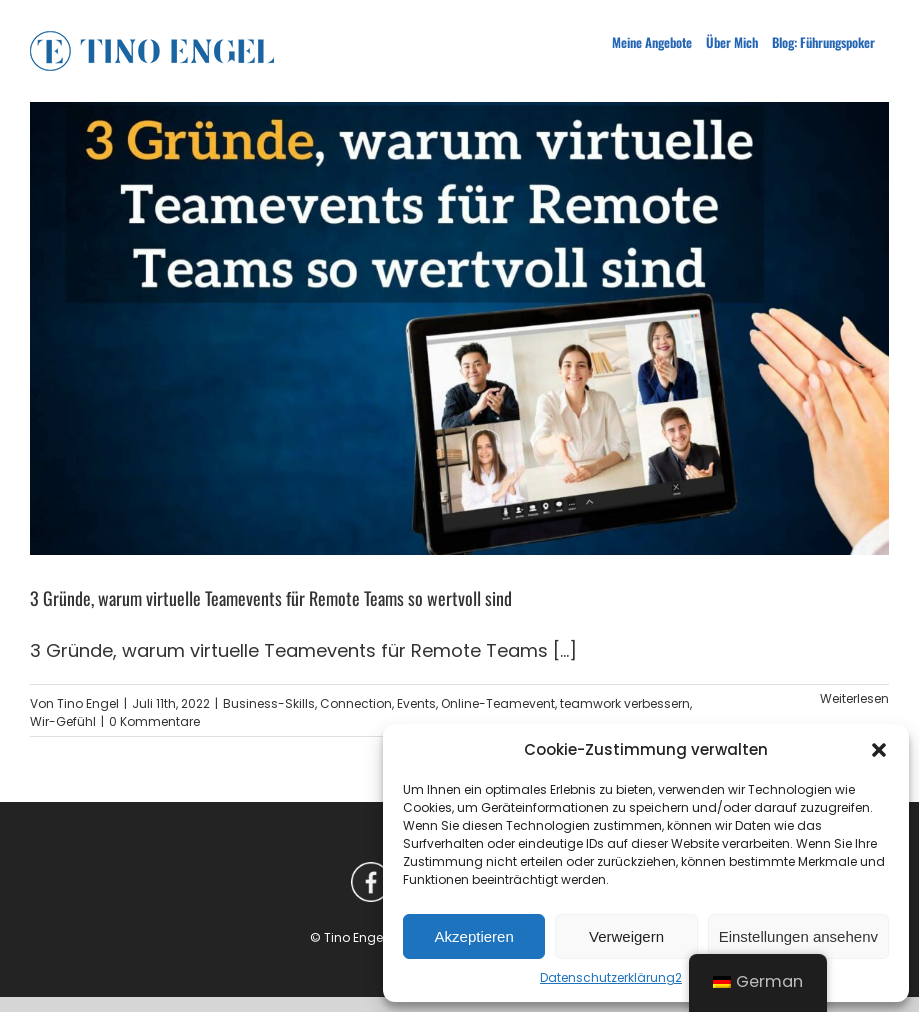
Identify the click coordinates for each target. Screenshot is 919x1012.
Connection (356, 703)
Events (416, 703)
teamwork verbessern (625, 703)
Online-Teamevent (498, 703)
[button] (879, 750)
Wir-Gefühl (63, 721)
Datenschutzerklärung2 (611, 977)
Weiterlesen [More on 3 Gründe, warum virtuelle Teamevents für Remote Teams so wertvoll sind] (854, 698)
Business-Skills (269, 703)
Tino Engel (88, 703)
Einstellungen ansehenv (798, 936)
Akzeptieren (474, 936)
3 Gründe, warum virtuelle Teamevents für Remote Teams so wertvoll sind (271, 598)
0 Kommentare (154, 721)
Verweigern (626, 936)
